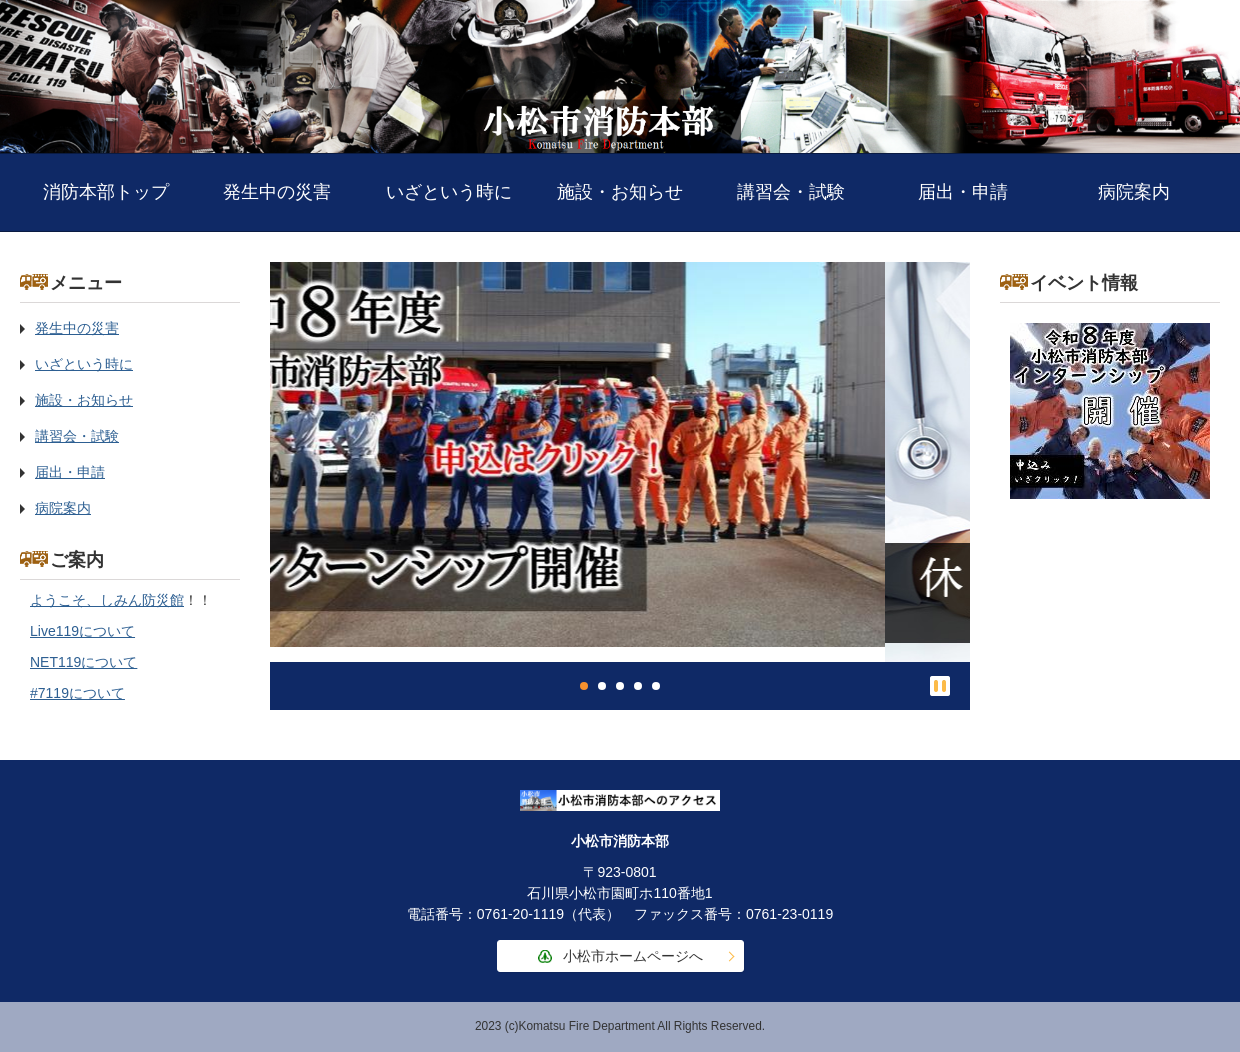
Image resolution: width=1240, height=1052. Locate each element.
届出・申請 (963, 192)
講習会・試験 (791, 192)
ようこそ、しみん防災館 (107, 600)
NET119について (83, 662)
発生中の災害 (277, 192)
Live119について (82, 631)
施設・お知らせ (620, 192)
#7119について (77, 693)
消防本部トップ (106, 192)
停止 (940, 686)
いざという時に (449, 192)
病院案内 (1134, 192)
